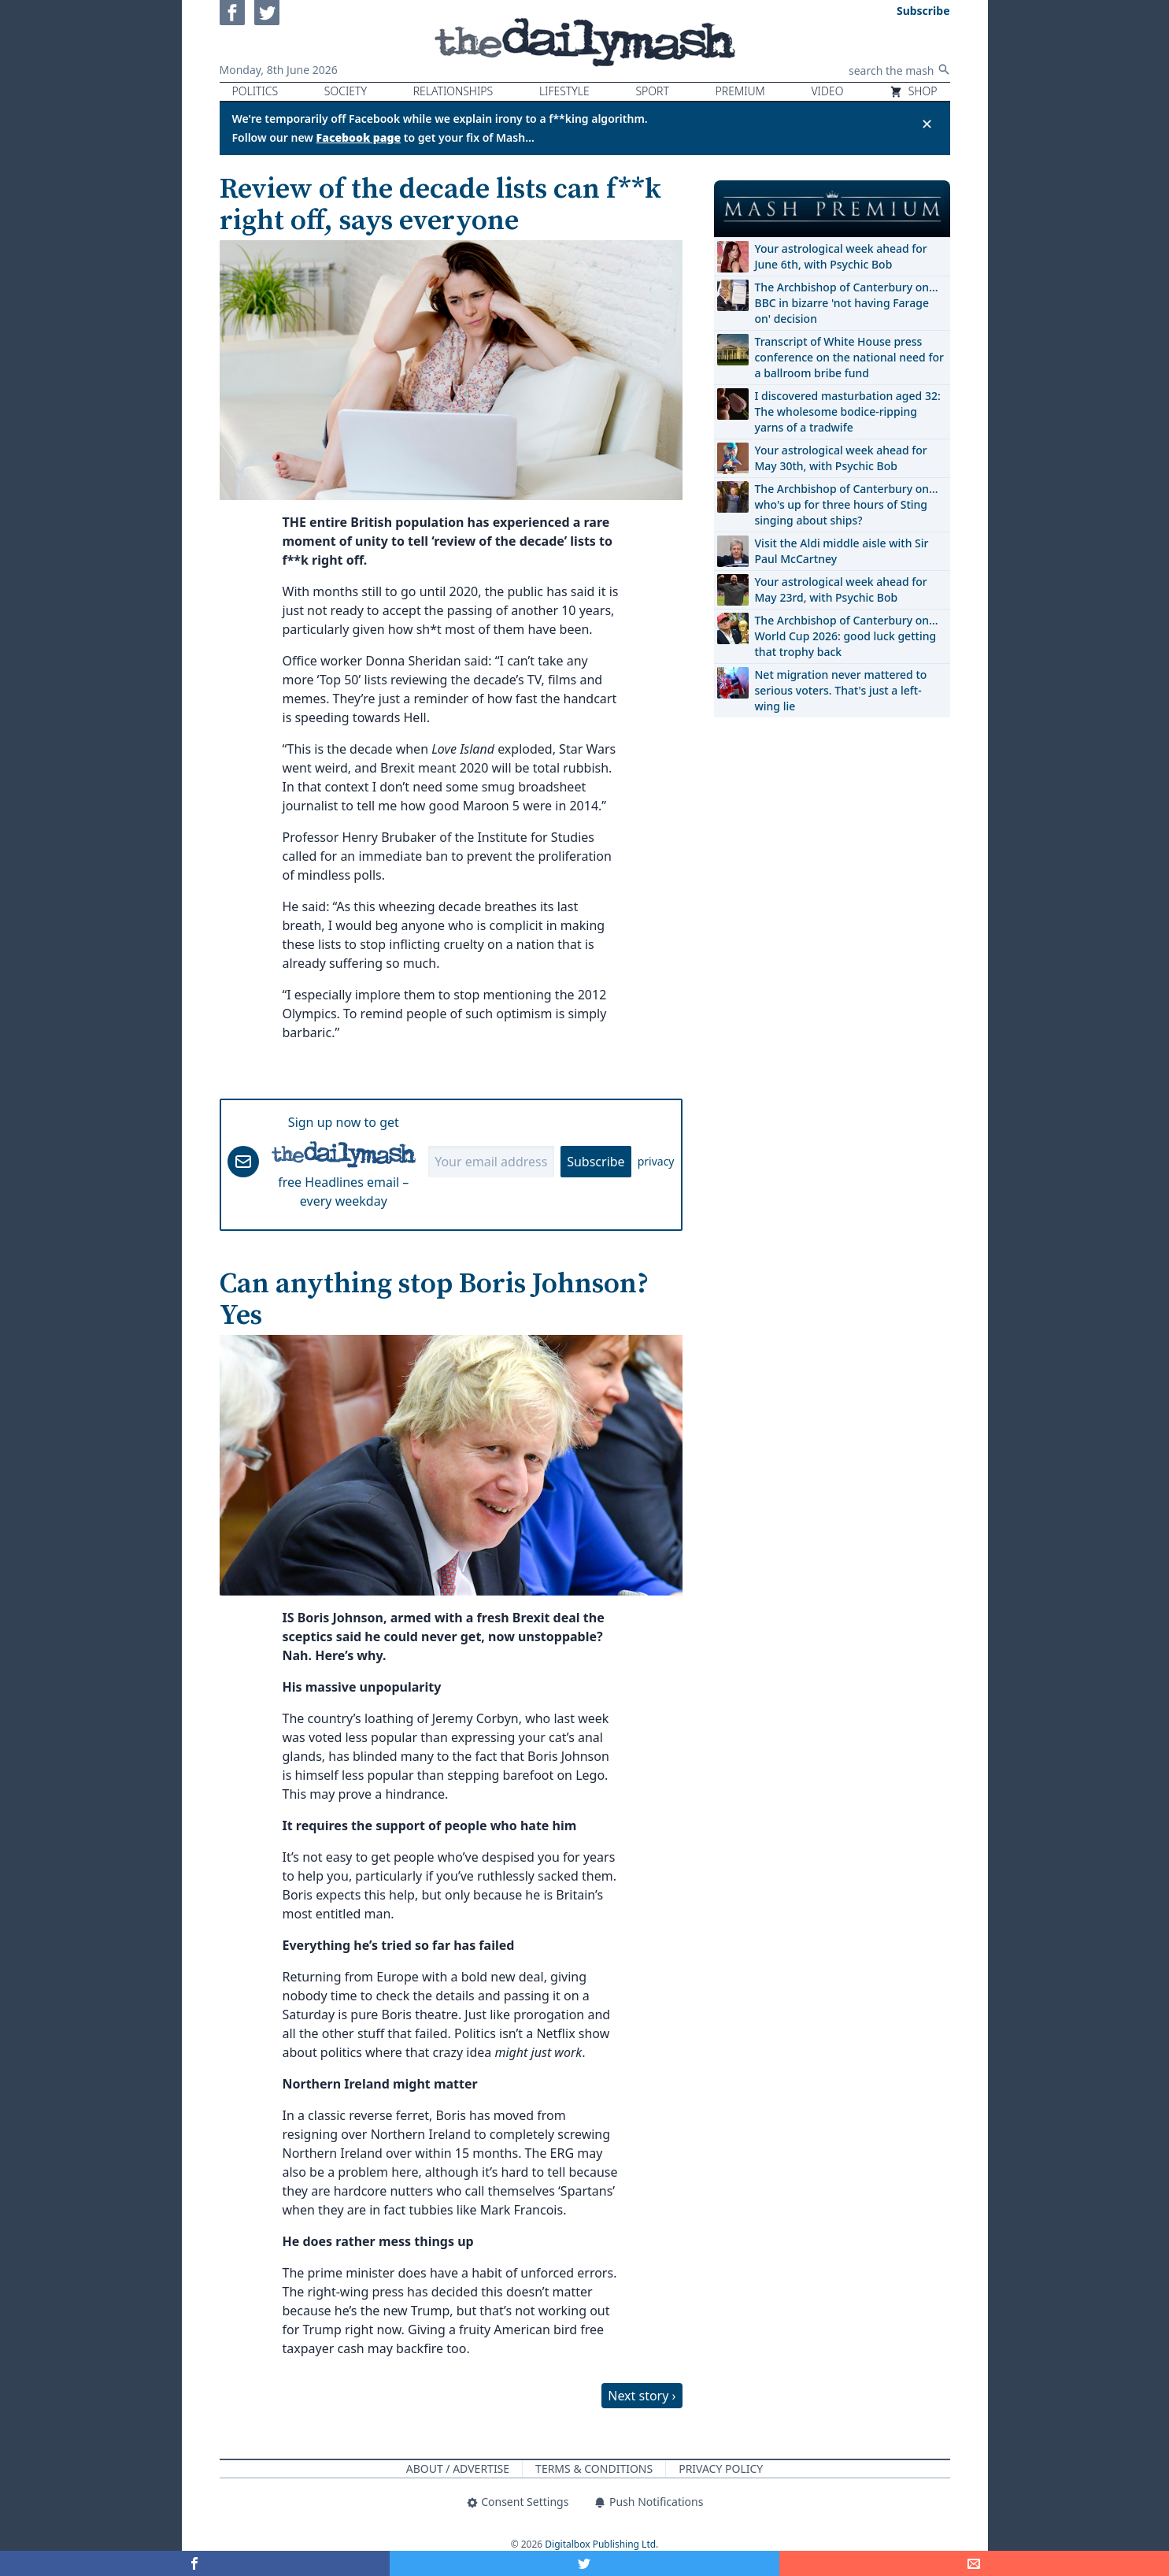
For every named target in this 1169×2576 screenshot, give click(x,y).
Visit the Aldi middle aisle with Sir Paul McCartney (842, 551)
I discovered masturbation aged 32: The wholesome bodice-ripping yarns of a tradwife (848, 411)
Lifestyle (564, 90)
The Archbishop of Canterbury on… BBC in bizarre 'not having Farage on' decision (846, 303)
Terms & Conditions (594, 2468)
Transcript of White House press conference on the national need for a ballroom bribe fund (849, 357)
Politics (255, 90)
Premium (740, 90)
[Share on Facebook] (195, 2563)
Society (345, 90)
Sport (651, 90)
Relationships (453, 90)
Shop (913, 90)
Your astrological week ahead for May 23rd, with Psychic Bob (841, 589)
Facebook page (358, 137)
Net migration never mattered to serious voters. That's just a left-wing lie (841, 690)
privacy (656, 1161)
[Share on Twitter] (584, 2563)
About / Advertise (457, 2468)
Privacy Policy (721, 2468)
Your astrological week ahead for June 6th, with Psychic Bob (841, 256)
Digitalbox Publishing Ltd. (601, 2544)
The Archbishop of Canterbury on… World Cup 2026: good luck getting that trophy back (846, 636)
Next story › (641, 2395)
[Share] (974, 2563)
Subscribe (595, 1161)
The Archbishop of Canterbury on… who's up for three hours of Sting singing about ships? (846, 504)
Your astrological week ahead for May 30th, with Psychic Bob (841, 458)
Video (827, 90)
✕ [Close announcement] (927, 123)
